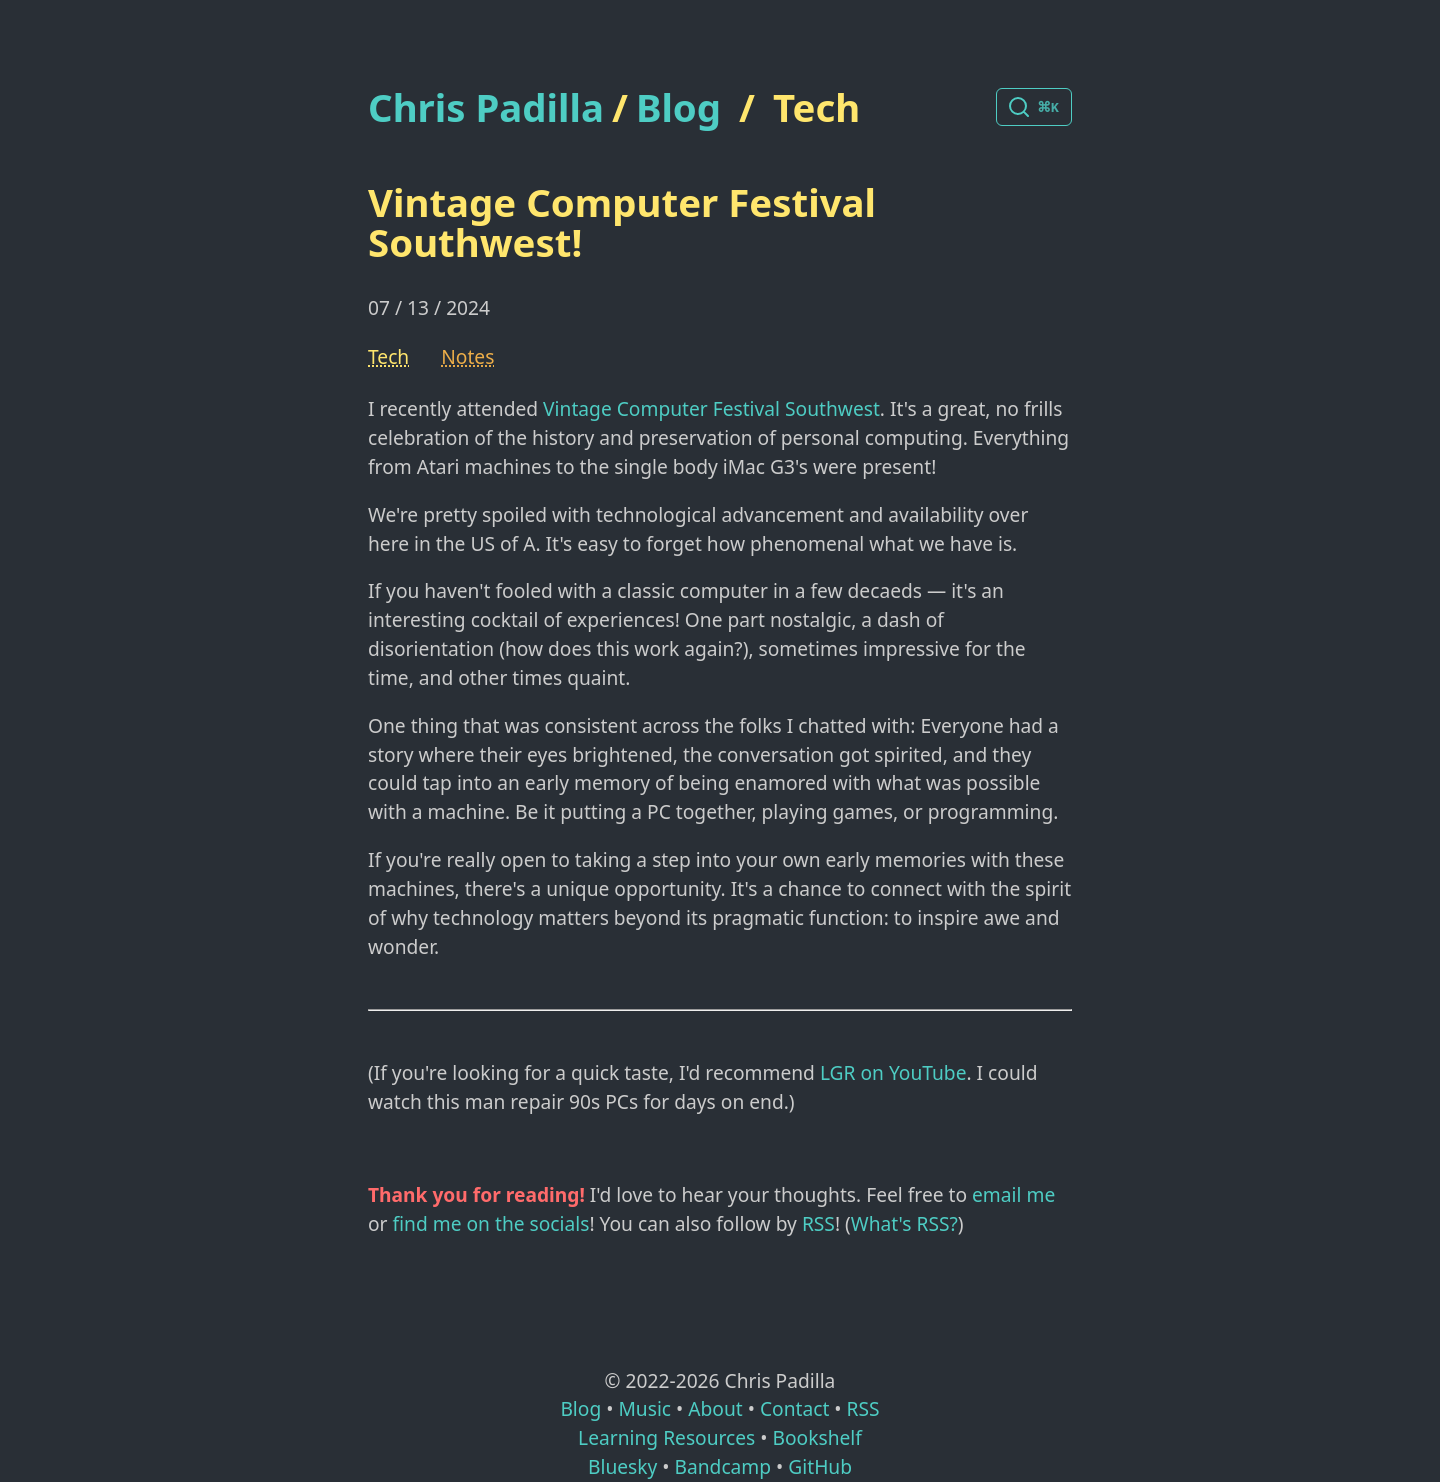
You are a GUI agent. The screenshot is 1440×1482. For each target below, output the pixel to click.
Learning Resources (666, 1437)
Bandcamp (722, 1466)
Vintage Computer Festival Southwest (711, 408)
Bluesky (622, 1466)
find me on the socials (491, 1223)
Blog (678, 107)
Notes (467, 356)
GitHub (820, 1466)
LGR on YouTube (893, 1072)
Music (644, 1408)
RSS (818, 1223)
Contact (794, 1408)
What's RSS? (904, 1223)
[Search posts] (1034, 107)
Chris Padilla (486, 107)
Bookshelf (817, 1437)
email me (1013, 1194)
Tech (816, 107)
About (715, 1408)
